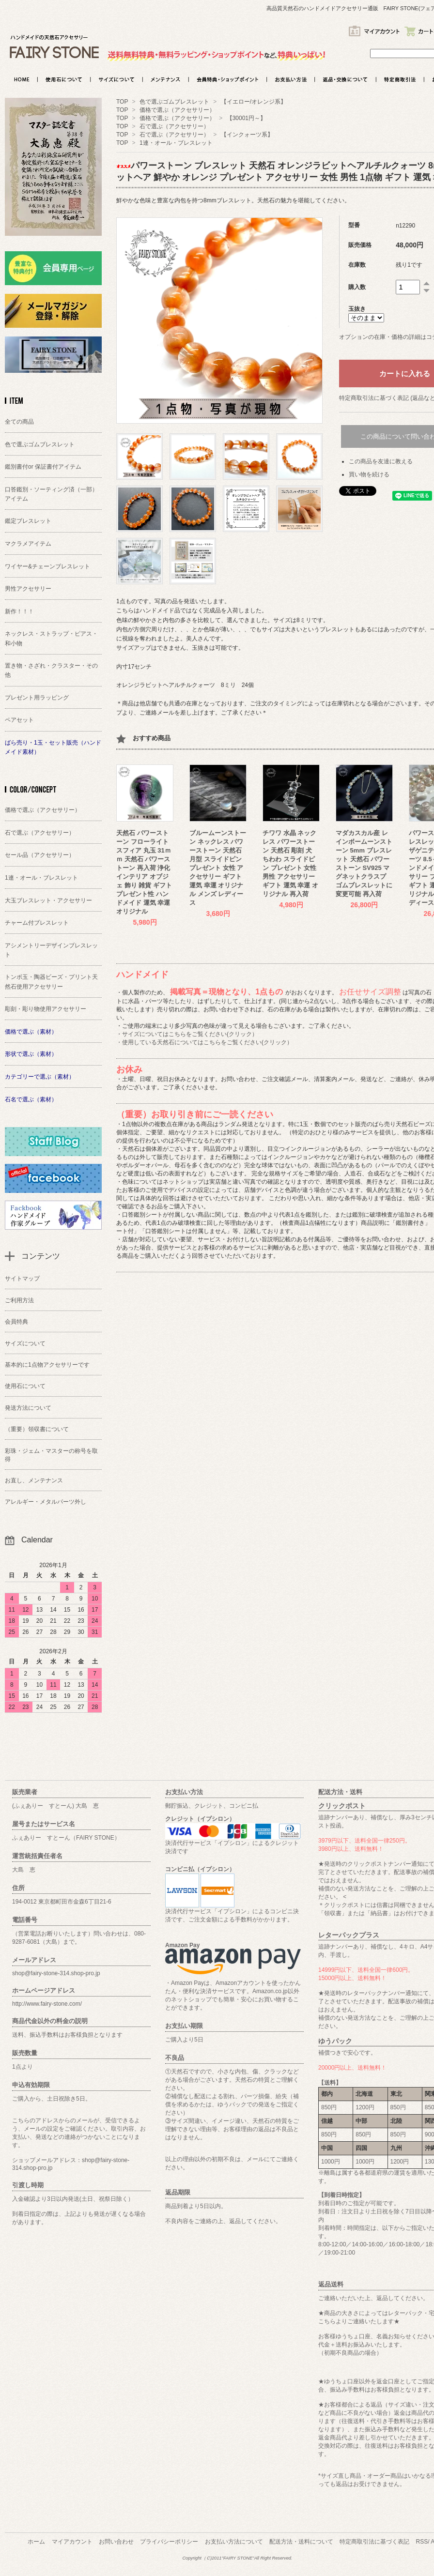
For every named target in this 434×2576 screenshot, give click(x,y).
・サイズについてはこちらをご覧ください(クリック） (187, 1034)
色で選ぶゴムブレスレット (175, 101)
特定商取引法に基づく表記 (374, 2541)
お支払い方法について (234, 2541)
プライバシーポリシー (169, 2541)
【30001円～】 (249, 118)
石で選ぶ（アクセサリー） (174, 126)
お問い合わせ (116, 2541)
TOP (122, 101)
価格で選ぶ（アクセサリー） (177, 110)
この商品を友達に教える (381, 461)
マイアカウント (72, 2541)
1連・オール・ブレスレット (176, 142)
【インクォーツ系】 (247, 134)
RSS (422, 2541)
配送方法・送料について (301, 2541)
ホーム (36, 2541)
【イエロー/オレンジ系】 (256, 101)
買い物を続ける (369, 474)
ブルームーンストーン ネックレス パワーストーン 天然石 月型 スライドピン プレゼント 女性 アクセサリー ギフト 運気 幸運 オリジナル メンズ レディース (217, 867)
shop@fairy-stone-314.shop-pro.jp (56, 1973)
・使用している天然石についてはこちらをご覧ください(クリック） (204, 1042)
